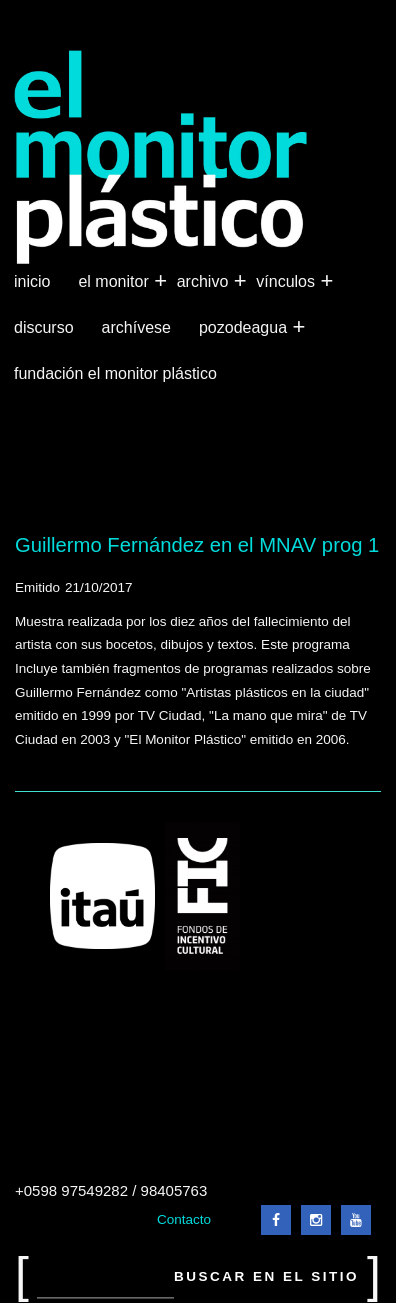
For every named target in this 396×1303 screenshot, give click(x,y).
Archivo (205, 282)
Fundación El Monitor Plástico (115, 373)
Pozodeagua (245, 328)
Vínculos (287, 282)
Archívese (136, 327)
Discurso (44, 327)
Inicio (32, 281)
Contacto (184, 1219)
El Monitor (115, 282)
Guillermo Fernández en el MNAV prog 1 (197, 545)
